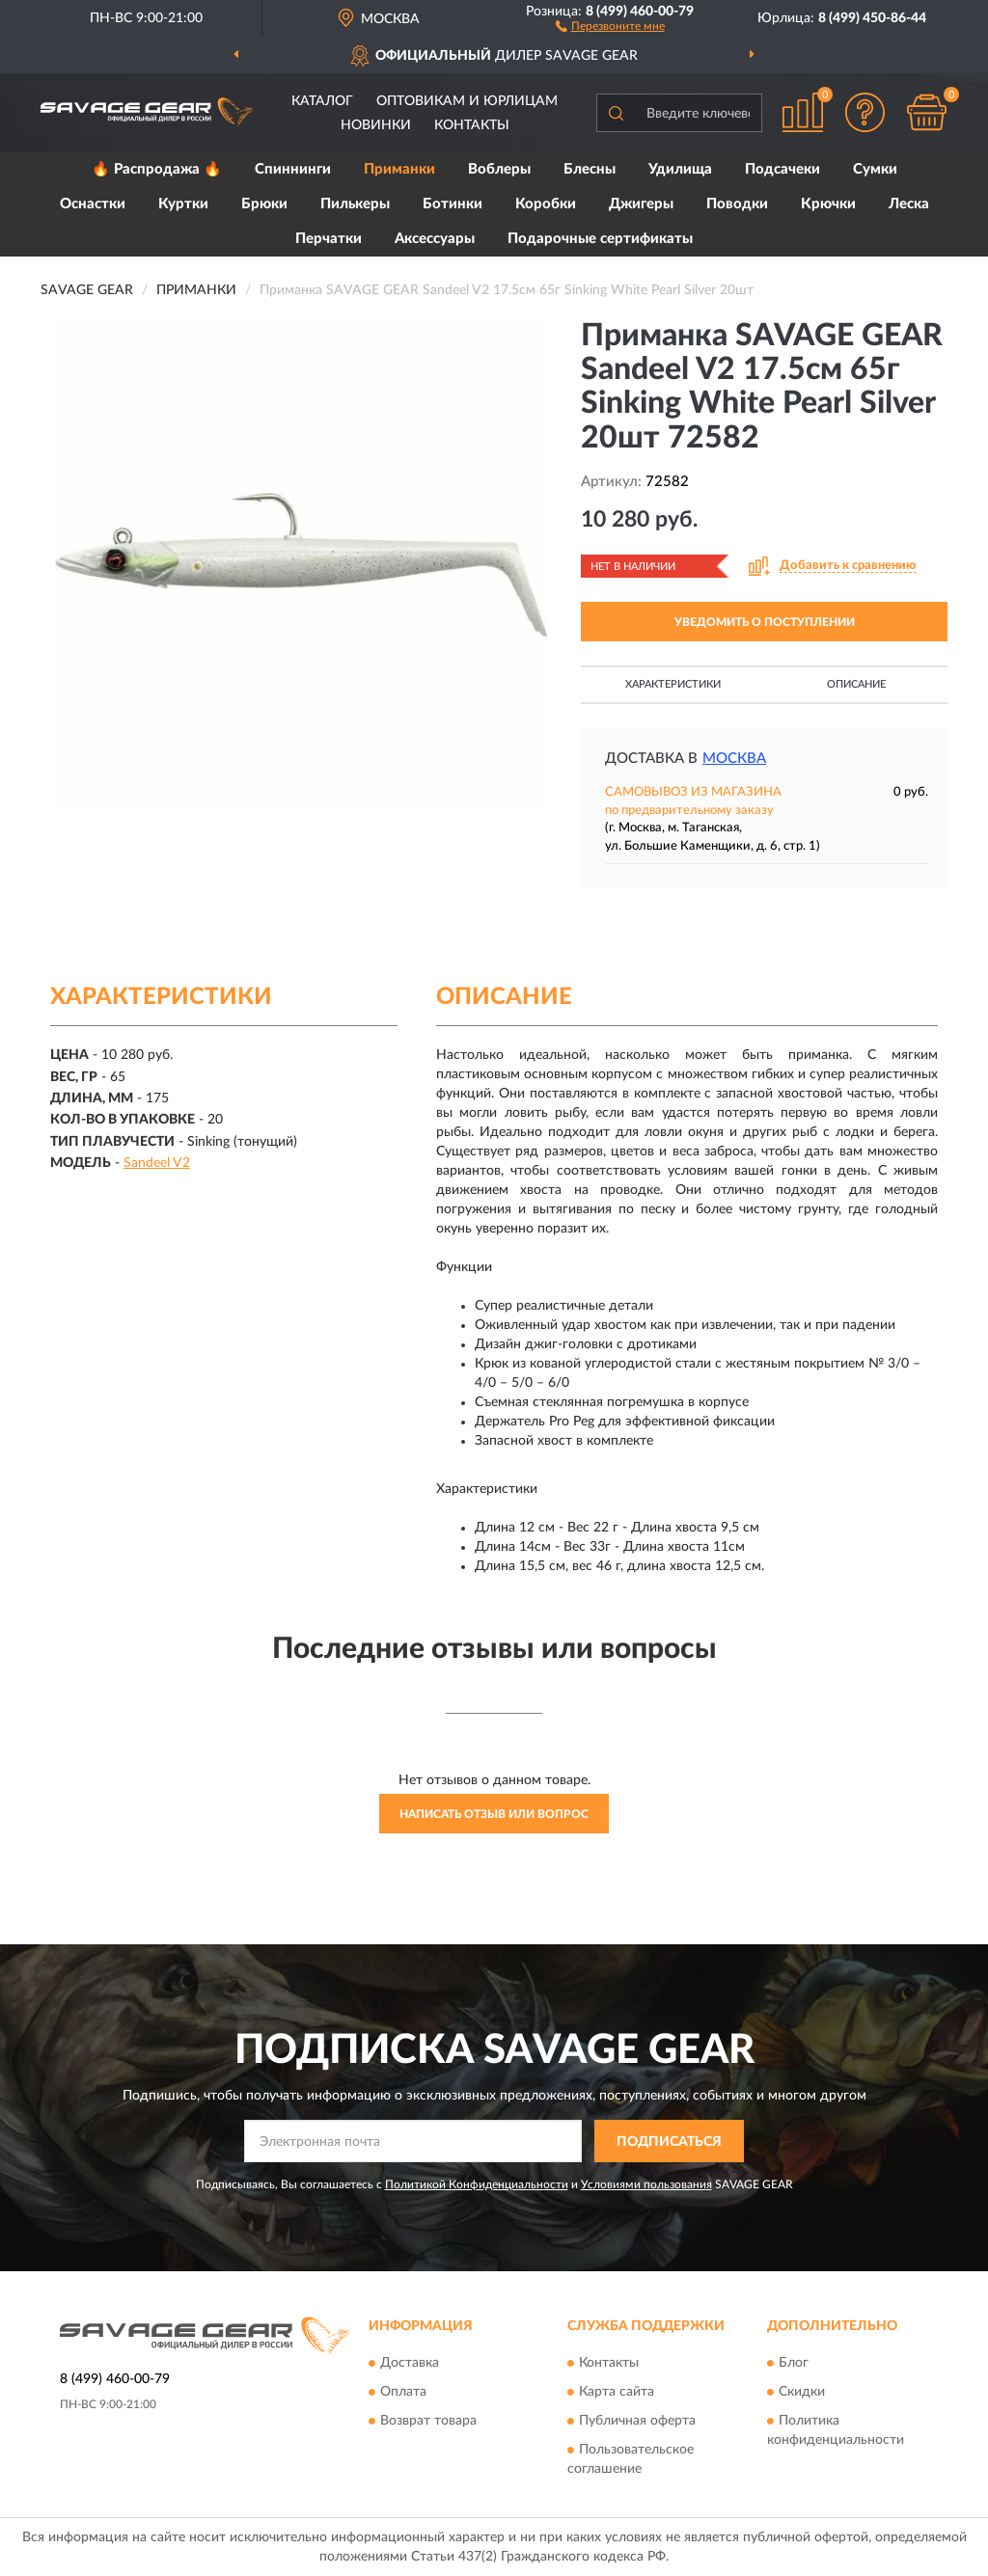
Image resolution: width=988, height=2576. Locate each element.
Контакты (471, 125)
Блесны (589, 169)
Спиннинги (293, 169)
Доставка (409, 2363)
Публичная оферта (637, 2420)
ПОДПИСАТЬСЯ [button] (669, 2142)
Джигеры (641, 204)
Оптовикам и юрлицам (467, 101)
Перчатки (328, 238)
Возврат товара (428, 2420)
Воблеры (499, 169)
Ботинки (452, 204)
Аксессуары (435, 238)
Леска (909, 204)
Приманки (399, 169)
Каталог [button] (322, 101)
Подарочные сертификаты (600, 238)
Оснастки (92, 204)
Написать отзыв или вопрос (494, 1814)
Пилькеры (355, 204)
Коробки (545, 204)
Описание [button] (856, 684)
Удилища (680, 169)
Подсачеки (782, 169)
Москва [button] (734, 758)
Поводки (737, 204)
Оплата (403, 2392)
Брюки (264, 204)
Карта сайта (616, 2392)
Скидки (802, 2392)
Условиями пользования (646, 2184)
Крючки (828, 204)
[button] (610, 25)
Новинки (376, 125)
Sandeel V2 (157, 1163)
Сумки (875, 169)
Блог (794, 2363)
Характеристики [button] (673, 684)
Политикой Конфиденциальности (476, 2184)
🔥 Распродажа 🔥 (157, 169)
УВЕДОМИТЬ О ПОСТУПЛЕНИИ (764, 622)
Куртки (183, 204)
